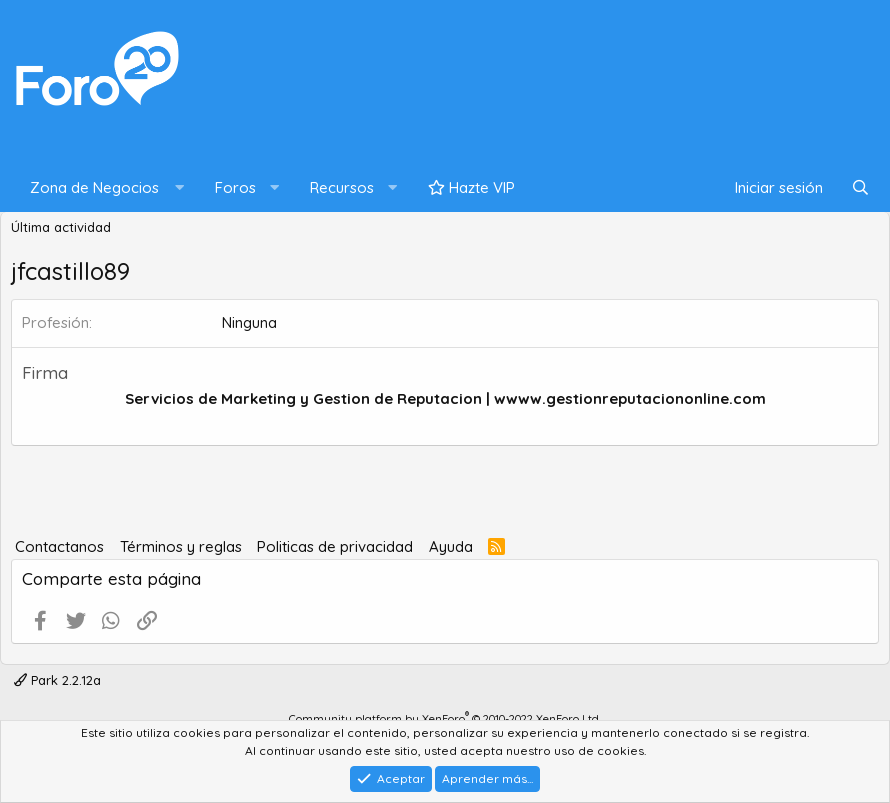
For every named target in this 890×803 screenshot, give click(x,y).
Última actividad (61, 227)
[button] (102, 188)
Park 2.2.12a (57, 680)
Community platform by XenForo (445, 719)
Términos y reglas (181, 546)
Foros (235, 187)
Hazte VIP (471, 187)
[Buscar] (860, 188)
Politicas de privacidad (335, 546)
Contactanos (59, 546)
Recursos (342, 187)
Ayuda (451, 546)
